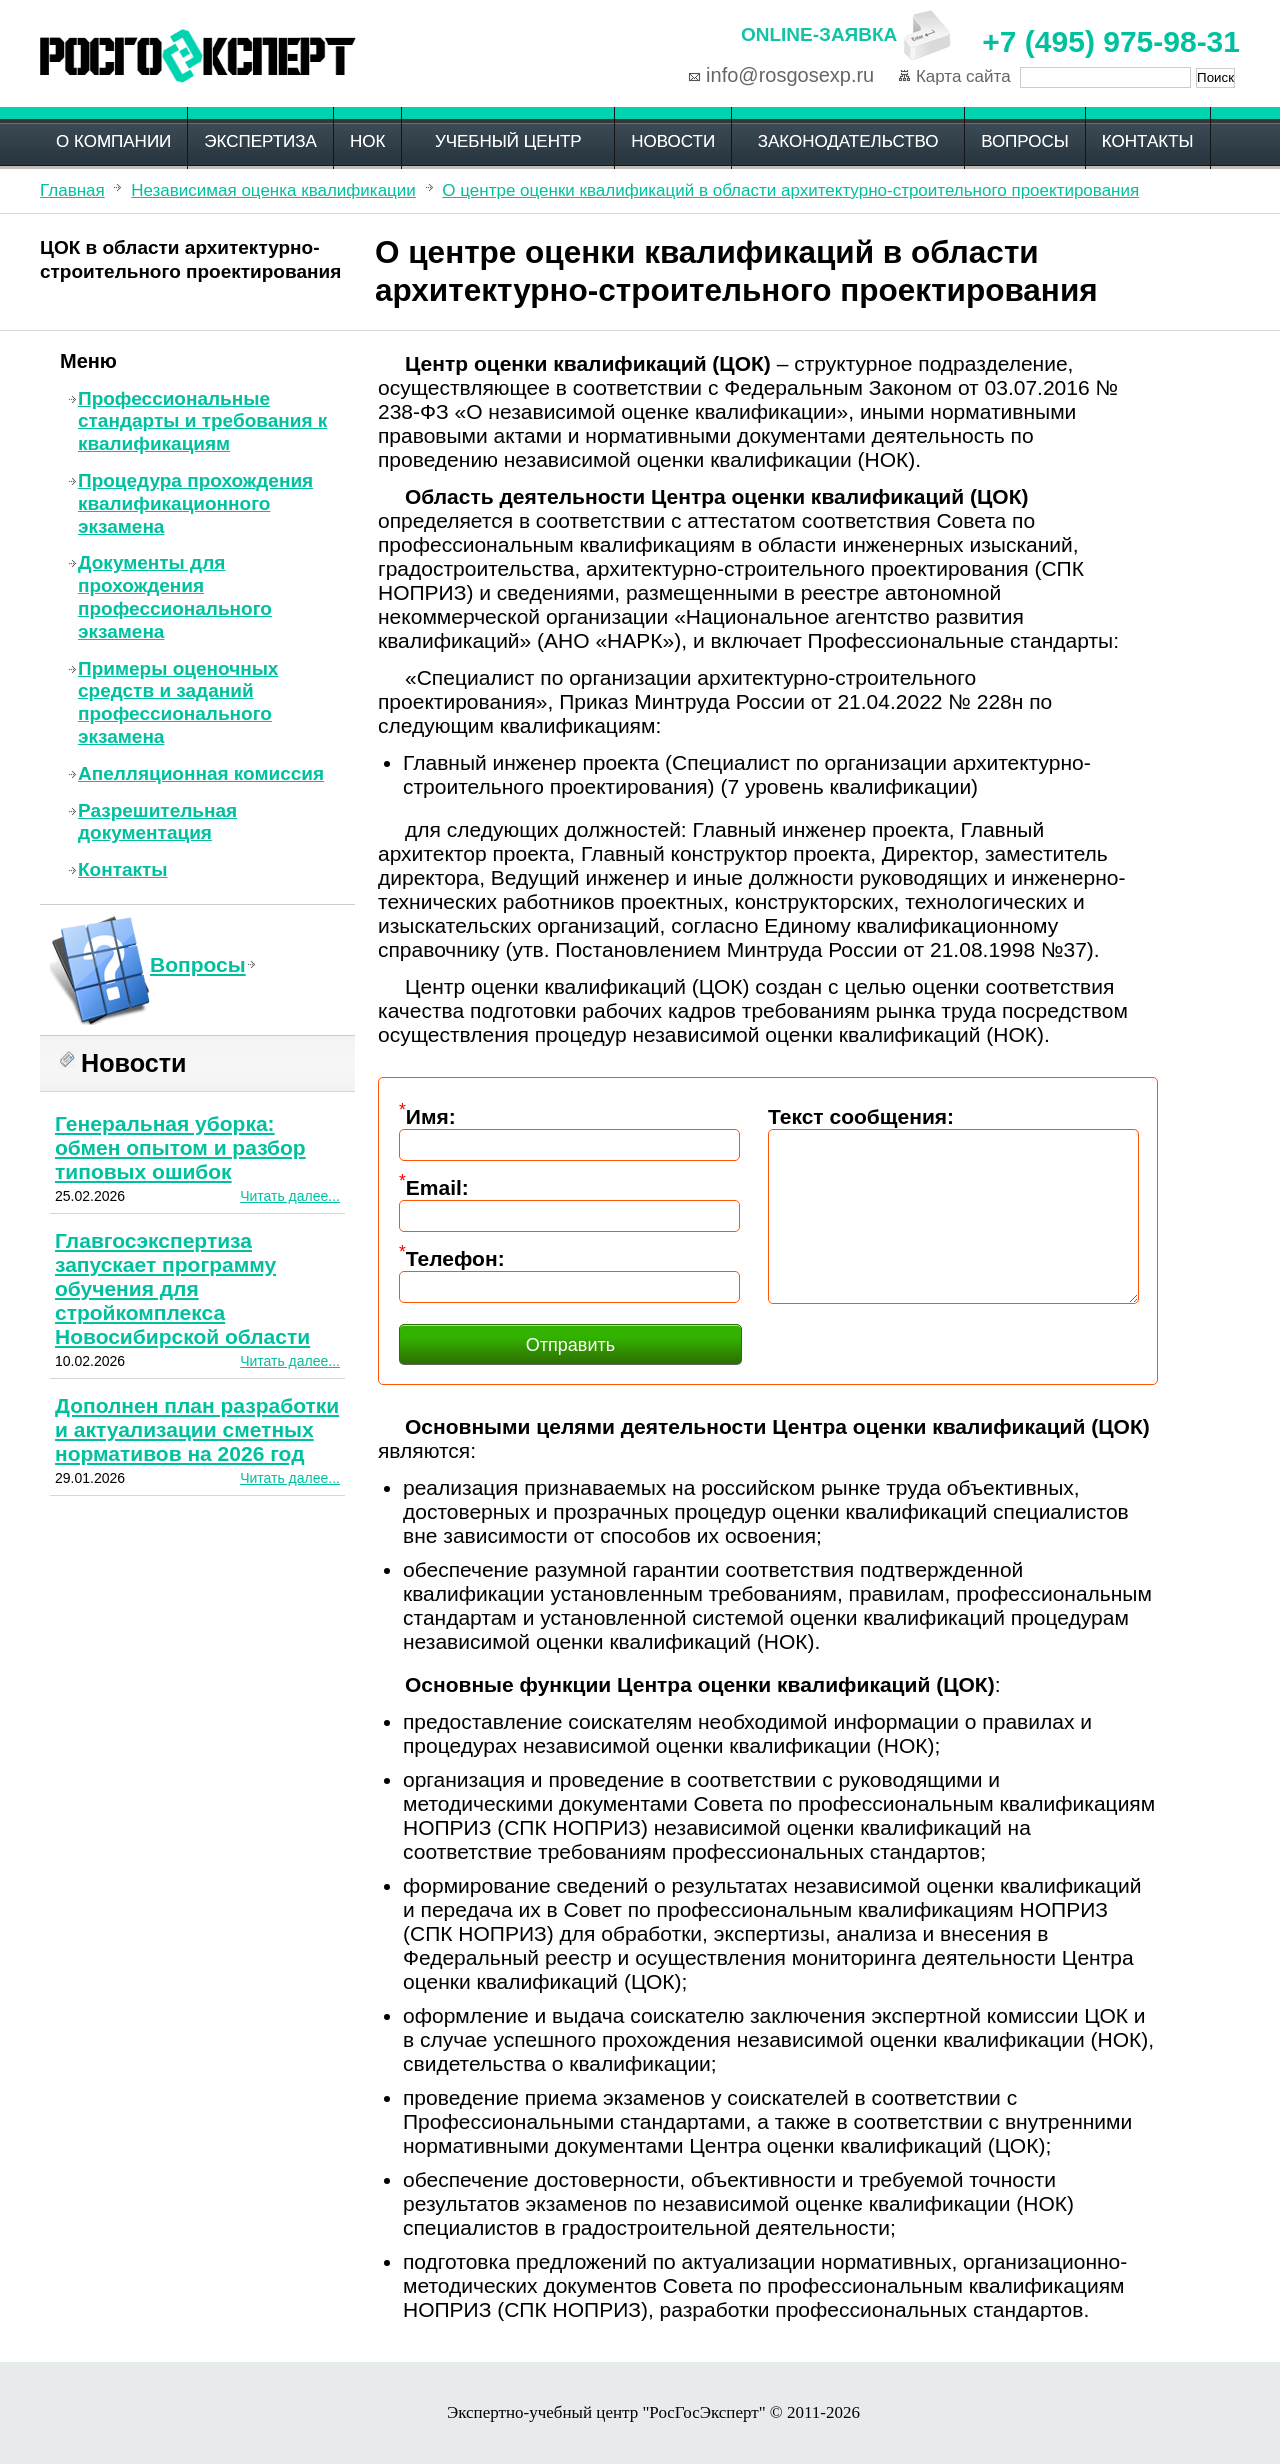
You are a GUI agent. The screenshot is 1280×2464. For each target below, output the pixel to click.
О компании (113, 141)
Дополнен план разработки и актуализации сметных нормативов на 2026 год (197, 1429)
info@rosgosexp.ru (790, 75)
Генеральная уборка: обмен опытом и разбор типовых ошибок (180, 1147)
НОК (367, 141)
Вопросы (1025, 141)
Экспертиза (260, 141)
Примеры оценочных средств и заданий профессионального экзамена (178, 702)
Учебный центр (508, 141)
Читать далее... (290, 1196)
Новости (673, 141)
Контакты (1148, 141)
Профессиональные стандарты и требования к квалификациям (202, 421)
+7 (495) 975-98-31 (1111, 41)
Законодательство (848, 141)
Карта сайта (963, 76)
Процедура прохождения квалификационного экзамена (195, 503)
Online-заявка (819, 34)
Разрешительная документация (157, 822)
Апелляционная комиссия (201, 773)
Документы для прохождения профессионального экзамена (175, 596)
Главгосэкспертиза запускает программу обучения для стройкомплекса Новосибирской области (182, 1288)
